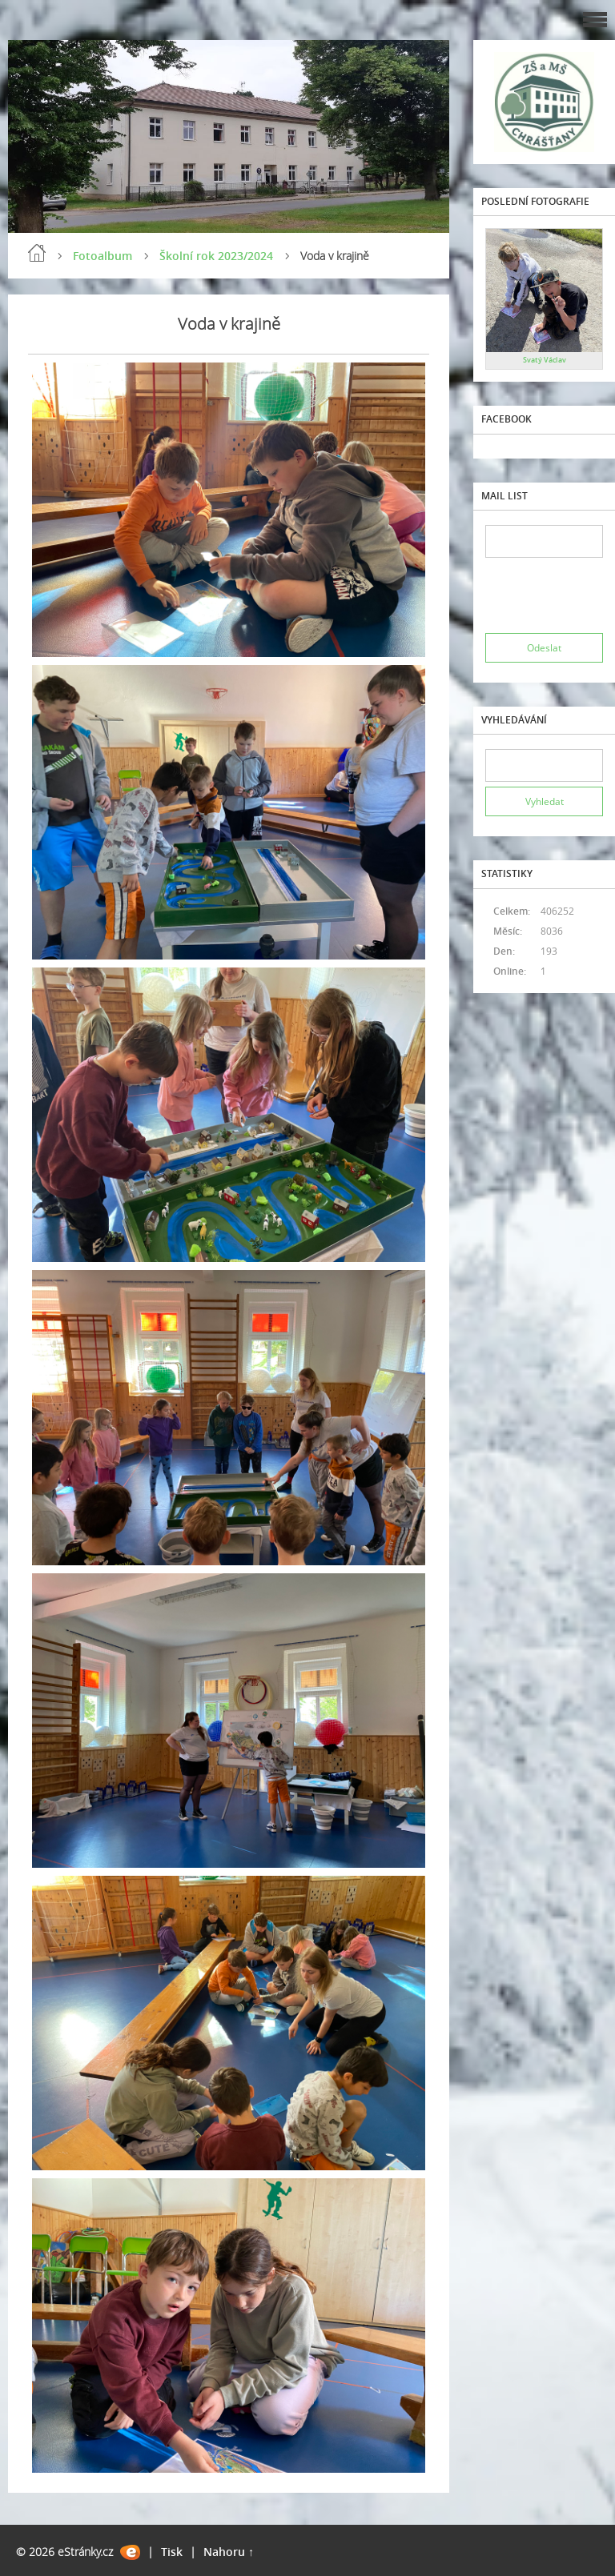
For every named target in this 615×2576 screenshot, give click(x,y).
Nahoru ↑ (228, 2551)
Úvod (37, 252)
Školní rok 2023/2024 (216, 255)
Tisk (172, 2551)
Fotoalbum (102, 255)
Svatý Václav (544, 360)
